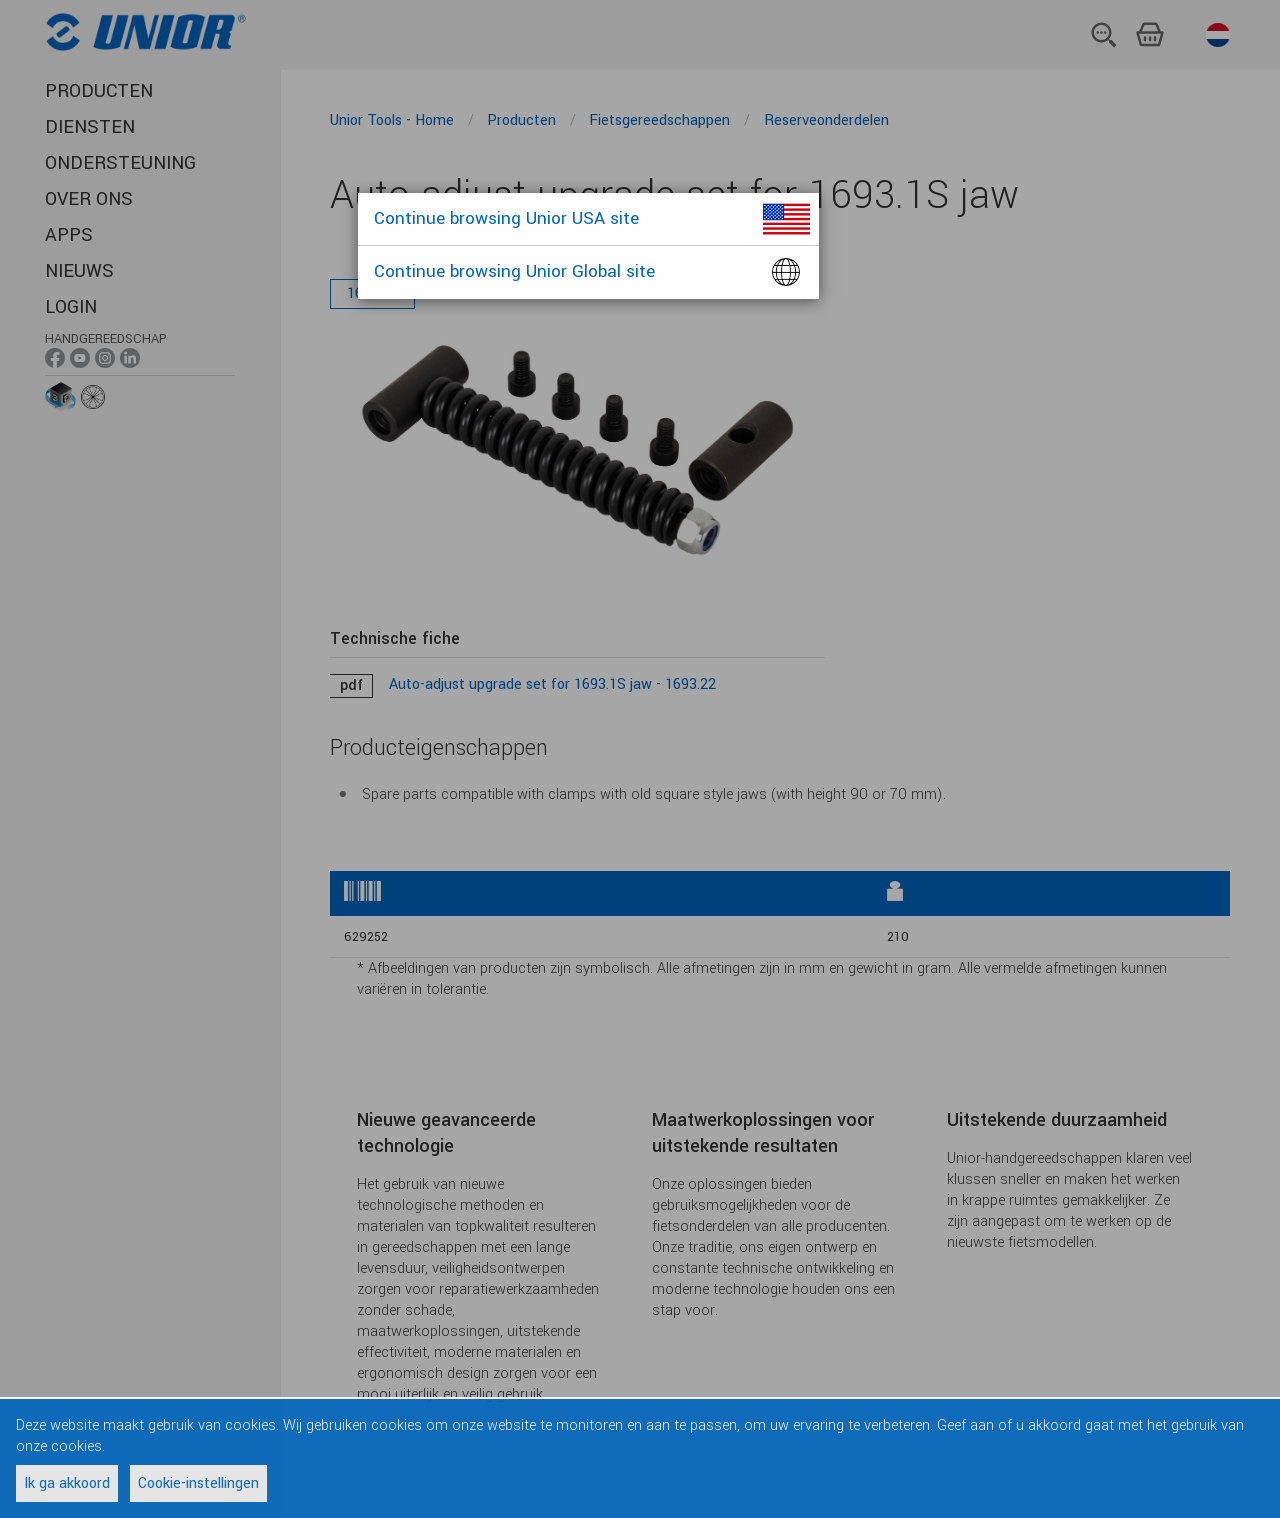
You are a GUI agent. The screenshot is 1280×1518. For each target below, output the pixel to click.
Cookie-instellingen (198, 1483)
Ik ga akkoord (67, 1483)
